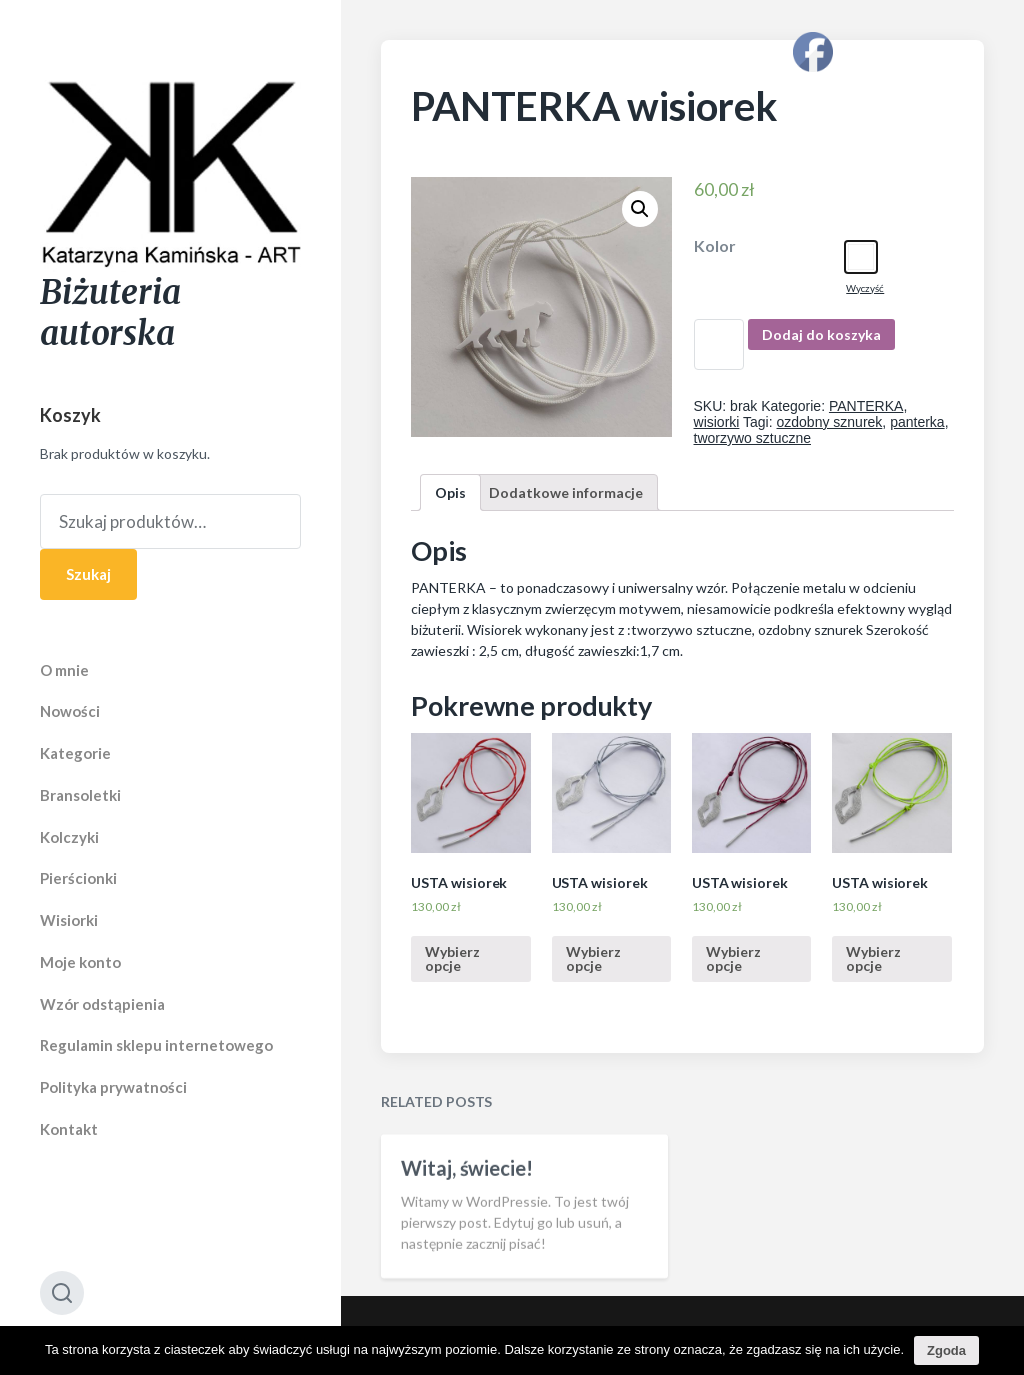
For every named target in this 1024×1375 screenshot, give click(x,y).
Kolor (715, 246)
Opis (450, 492)
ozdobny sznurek (830, 422)
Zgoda (946, 1350)
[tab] (450, 492)
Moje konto (80, 962)
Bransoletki (80, 795)
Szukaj (88, 574)
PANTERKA (866, 406)
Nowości (70, 711)
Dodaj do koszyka (821, 334)
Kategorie (75, 753)
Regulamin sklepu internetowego (156, 1045)
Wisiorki (69, 920)
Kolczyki (69, 837)
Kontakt (69, 1129)
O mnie (64, 670)
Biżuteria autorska (110, 313)
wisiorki (717, 422)
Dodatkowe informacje (566, 492)
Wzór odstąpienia (102, 1004)
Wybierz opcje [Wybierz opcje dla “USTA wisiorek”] (452, 958)
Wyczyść (865, 288)
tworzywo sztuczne (752, 438)
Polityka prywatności (113, 1087)
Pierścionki (78, 878)
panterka (917, 422)
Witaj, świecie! (467, 1194)
